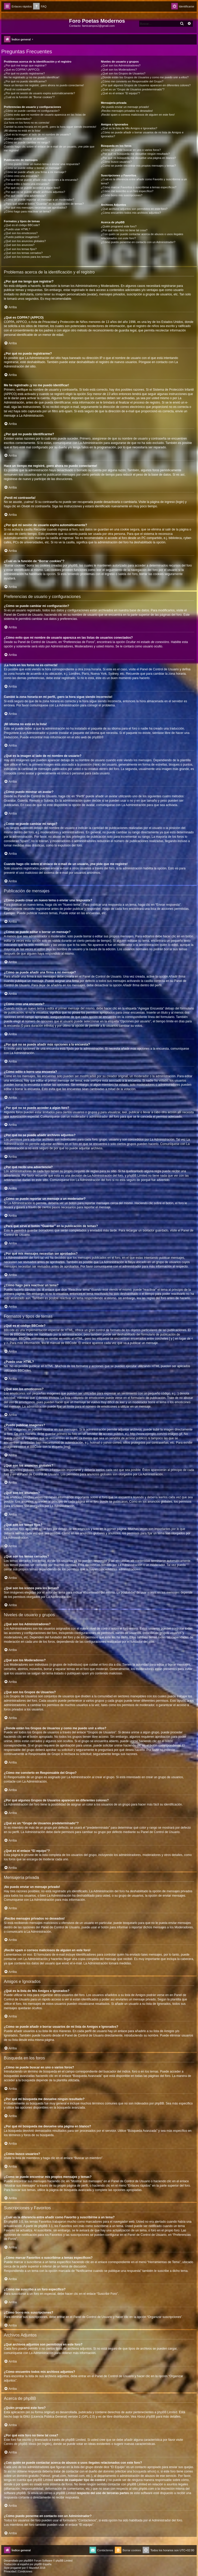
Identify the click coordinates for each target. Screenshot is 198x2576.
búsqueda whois (144, 2471)
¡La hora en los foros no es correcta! (27, 122)
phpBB (96, 737)
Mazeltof (34, 2567)
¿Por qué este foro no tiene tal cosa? (124, 230)
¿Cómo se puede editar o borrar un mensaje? (32, 167)
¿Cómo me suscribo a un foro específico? (127, 191)
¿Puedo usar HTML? (17, 229)
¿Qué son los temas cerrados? (23, 252)
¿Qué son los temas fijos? (20, 249)
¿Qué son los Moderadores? (119, 69)
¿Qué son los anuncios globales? (25, 241)
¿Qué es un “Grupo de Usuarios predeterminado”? (132, 89)
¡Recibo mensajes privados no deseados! (127, 110)
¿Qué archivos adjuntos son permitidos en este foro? (134, 208)
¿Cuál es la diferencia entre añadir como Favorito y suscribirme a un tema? (144, 181)
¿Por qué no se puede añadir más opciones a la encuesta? (41, 179)
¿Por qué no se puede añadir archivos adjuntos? (34, 191)
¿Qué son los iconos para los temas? (27, 256)
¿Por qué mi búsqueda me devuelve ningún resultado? (135, 153)
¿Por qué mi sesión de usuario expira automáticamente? (39, 93)
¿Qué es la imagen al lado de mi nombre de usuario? (37, 134)
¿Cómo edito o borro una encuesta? (26, 183)
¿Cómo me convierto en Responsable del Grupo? (132, 81)
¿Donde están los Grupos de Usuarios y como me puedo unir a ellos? (144, 77)
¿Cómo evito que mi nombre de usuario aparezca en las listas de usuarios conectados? (45, 116)
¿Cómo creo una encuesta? (21, 175)
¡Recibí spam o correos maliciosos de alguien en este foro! (138, 114)
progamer (15, 2567)
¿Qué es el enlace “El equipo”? (120, 93)
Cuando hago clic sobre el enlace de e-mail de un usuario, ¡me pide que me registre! (49, 148)
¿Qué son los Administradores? (120, 65)
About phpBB (146, 2416)
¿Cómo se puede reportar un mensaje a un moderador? (39, 199)
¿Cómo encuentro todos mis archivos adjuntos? (131, 212)
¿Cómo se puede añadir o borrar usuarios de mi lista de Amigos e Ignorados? (142, 134)
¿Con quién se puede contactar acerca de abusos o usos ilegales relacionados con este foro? (142, 236)
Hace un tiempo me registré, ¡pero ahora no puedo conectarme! (44, 85)
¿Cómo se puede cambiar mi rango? (27, 142)
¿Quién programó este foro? (118, 226)
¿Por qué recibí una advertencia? (25, 195)
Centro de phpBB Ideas (20, 2444)
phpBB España (42, 2564)
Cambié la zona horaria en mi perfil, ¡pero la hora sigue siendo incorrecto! (50, 126)
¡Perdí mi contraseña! (17, 89)
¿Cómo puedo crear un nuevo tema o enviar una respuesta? (42, 164)
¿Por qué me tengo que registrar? (25, 65)
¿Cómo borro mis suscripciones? (121, 195)
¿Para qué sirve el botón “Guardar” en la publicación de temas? (44, 203)
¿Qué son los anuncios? (19, 244)
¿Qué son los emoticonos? (21, 233)
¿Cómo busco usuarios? (116, 161)
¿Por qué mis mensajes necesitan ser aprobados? (35, 207)
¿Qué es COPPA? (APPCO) (21, 69)
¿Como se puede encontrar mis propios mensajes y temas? (138, 165)
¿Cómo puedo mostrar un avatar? (25, 138)
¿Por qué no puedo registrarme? (24, 73)
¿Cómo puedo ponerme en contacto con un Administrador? (138, 242)
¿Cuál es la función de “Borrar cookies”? (29, 97)
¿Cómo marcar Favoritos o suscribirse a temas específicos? (138, 187)
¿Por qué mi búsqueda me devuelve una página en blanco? (138, 157)
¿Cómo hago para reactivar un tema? (27, 211)
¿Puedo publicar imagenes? (21, 236)
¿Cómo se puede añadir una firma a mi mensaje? (35, 172)
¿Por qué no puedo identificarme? (25, 81)
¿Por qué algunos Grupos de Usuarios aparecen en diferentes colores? (146, 85)
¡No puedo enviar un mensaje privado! (125, 106)
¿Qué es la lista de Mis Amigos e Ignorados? (129, 128)
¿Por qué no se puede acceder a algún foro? (32, 187)
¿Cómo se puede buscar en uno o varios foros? (131, 149)
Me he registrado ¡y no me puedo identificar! (31, 77)
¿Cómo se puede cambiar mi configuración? (32, 110)
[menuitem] (39, 6)
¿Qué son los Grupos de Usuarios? (123, 73)
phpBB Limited (167, 2412)
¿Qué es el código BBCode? (22, 225)
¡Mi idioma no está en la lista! (22, 130)
